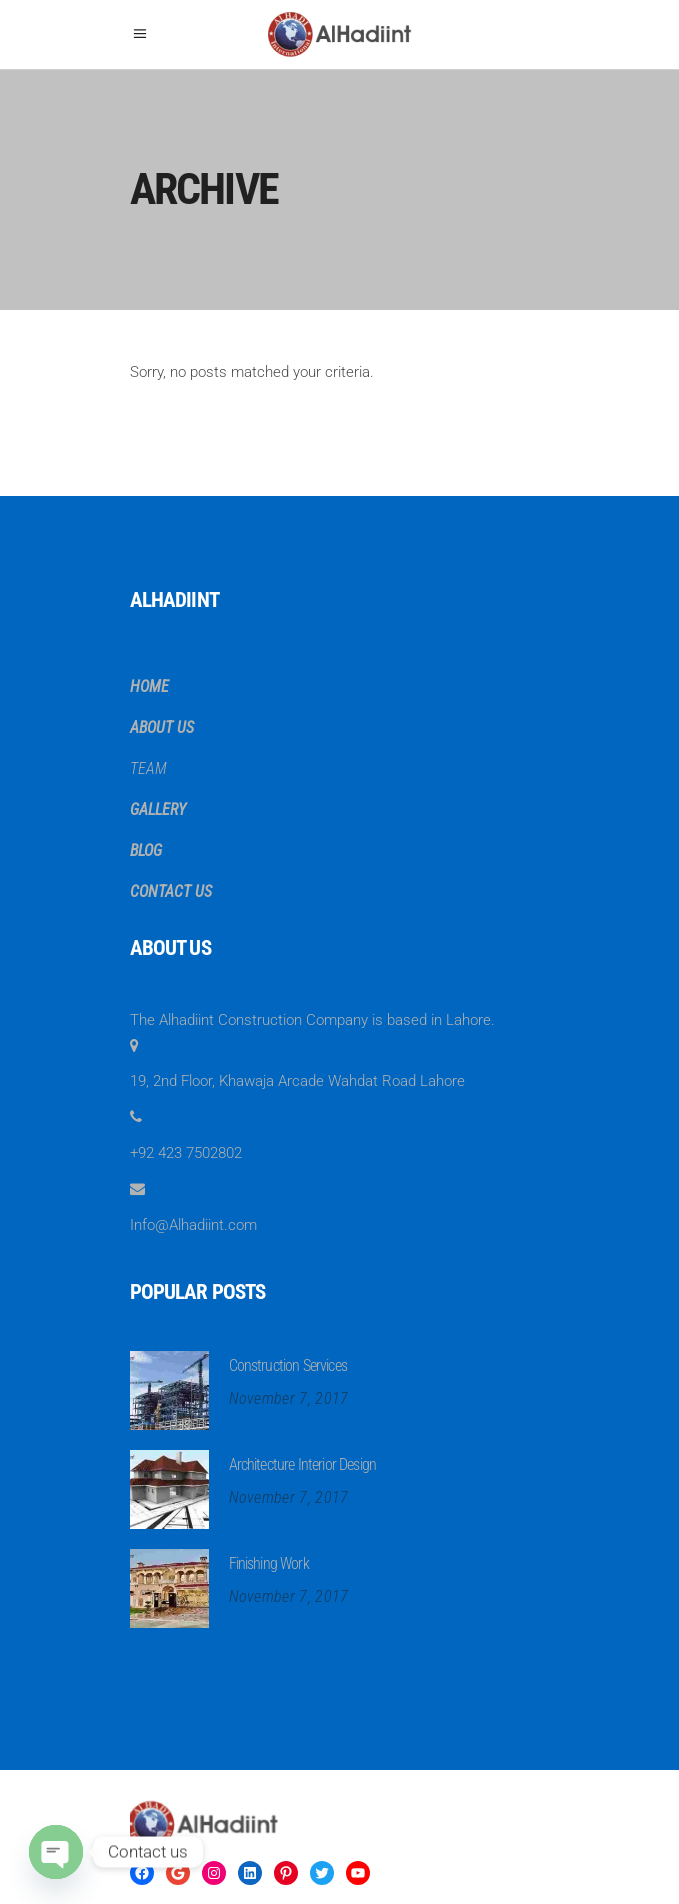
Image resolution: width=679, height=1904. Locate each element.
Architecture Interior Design (302, 1464)
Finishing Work (269, 1563)
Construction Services (288, 1365)
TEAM (148, 768)
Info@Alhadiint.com (193, 1225)
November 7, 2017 (289, 1398)
